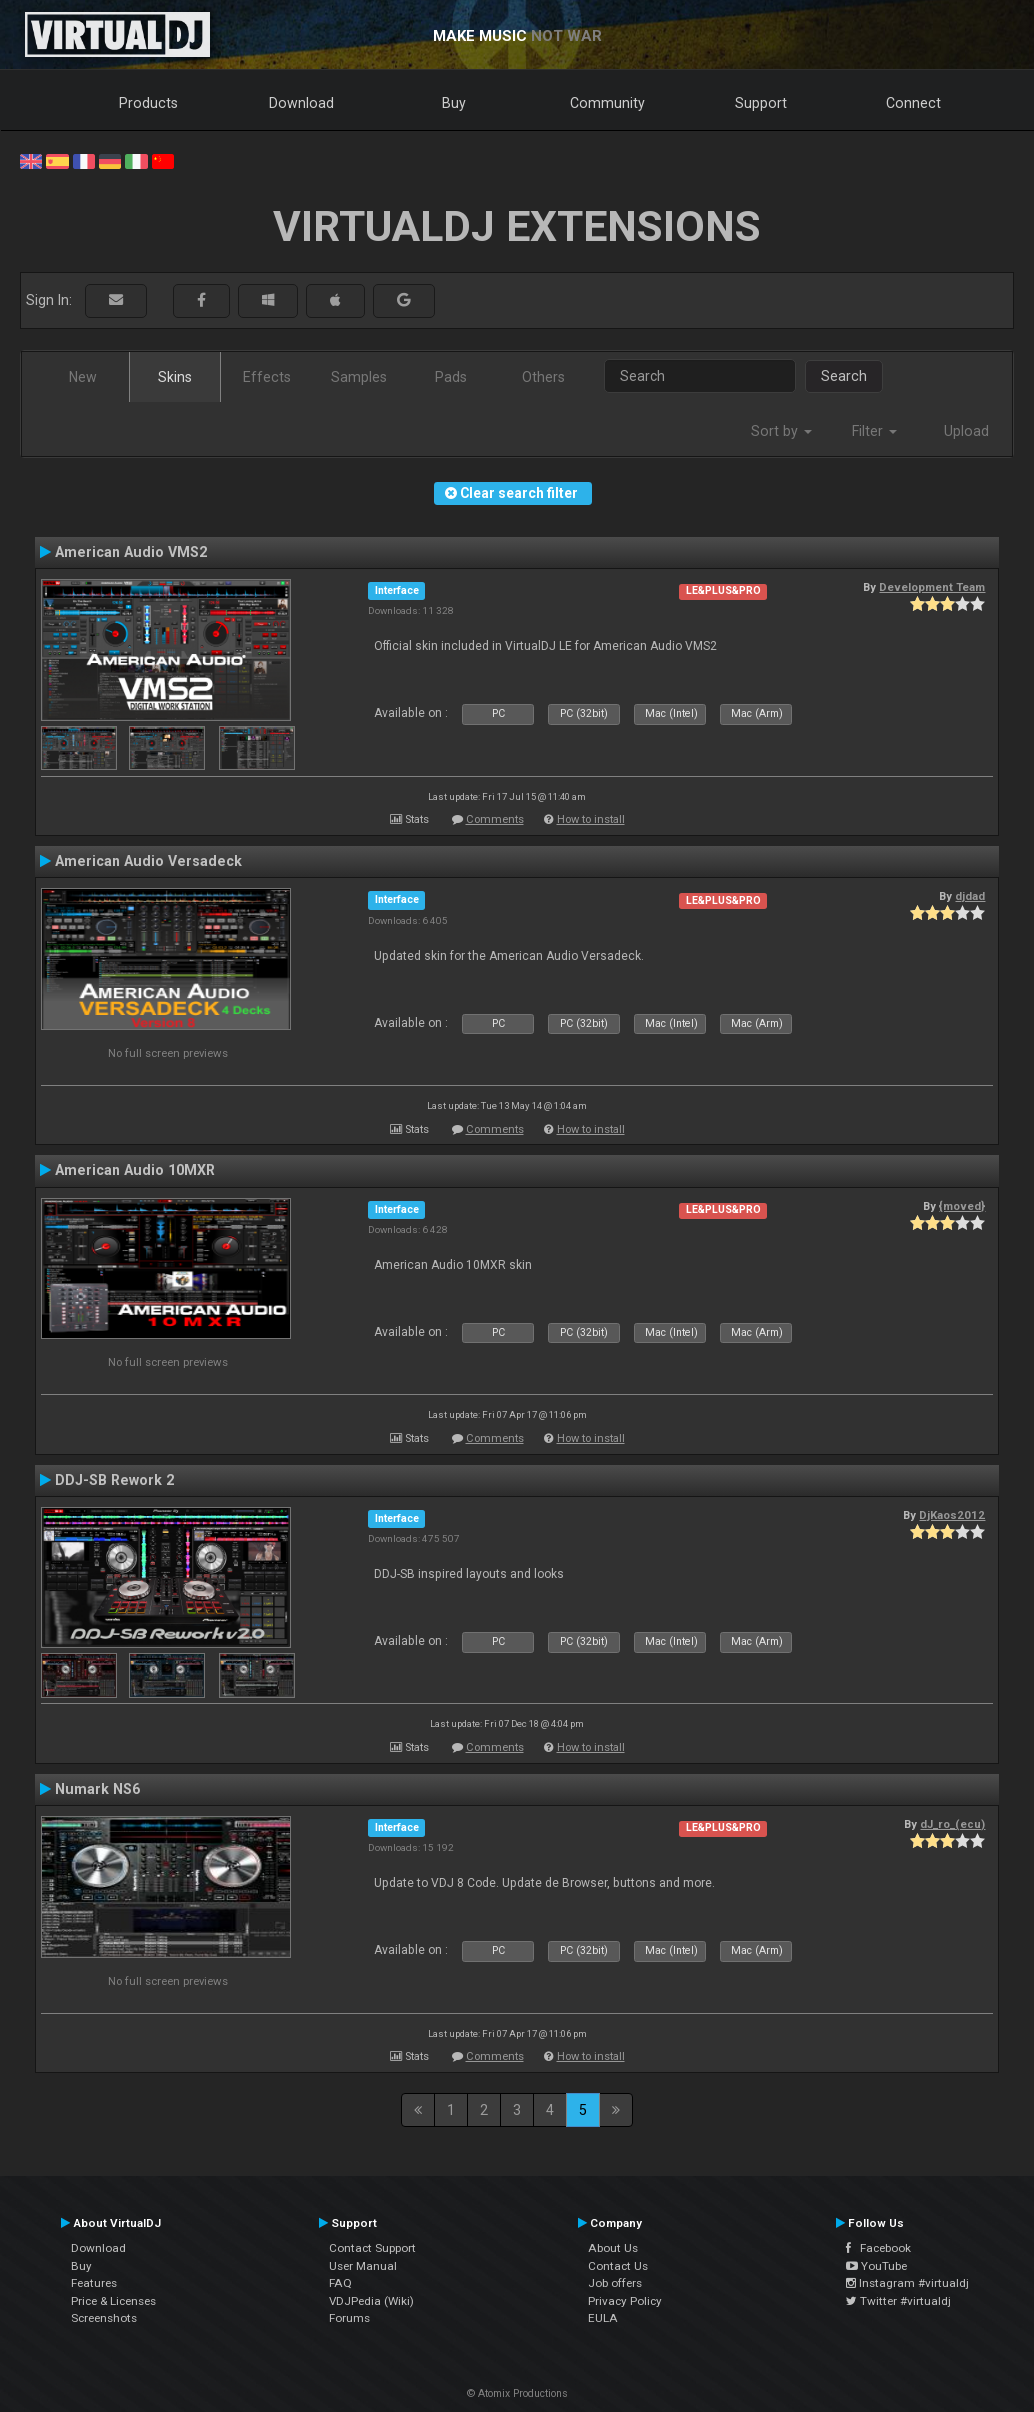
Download (301, 103)
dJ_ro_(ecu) (952, 1824)
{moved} (962, 1206)
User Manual (363, 2266)
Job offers (615, 2283)
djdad (970, 896)
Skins (175, 377)
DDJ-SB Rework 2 (114, 1480)
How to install (591, 819)
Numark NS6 (97, 1789)
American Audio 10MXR (135, 1170)
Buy (454, 103)
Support (761, 103)
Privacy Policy (625, 2301)
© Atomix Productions (517, 2393)
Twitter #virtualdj (898, 2301)
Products (148, 103)
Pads (451, 377)
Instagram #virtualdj (907, 2283)
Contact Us (618, 2266)
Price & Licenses (113, 2301)
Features (94, 2283)
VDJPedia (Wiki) (371, 2301)
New (83, 377)
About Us (613, 2248)
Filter (874, 431)
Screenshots (104, 2318)
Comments (495, 819)
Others (543, 377)
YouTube (876, 2266)
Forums (349, 2318)
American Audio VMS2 (131, 552)
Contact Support (372, 2248)
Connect (913, 103)
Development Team (932, 587)
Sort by (781, 431)
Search (844, 376)
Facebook (878, 2248)
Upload (966, 431)
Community (607, 103)
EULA (603, 2318)
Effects (267, 377)
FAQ (340, 2283)
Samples (359, 377)
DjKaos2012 (952, 1515)
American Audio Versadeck (148, 861)
